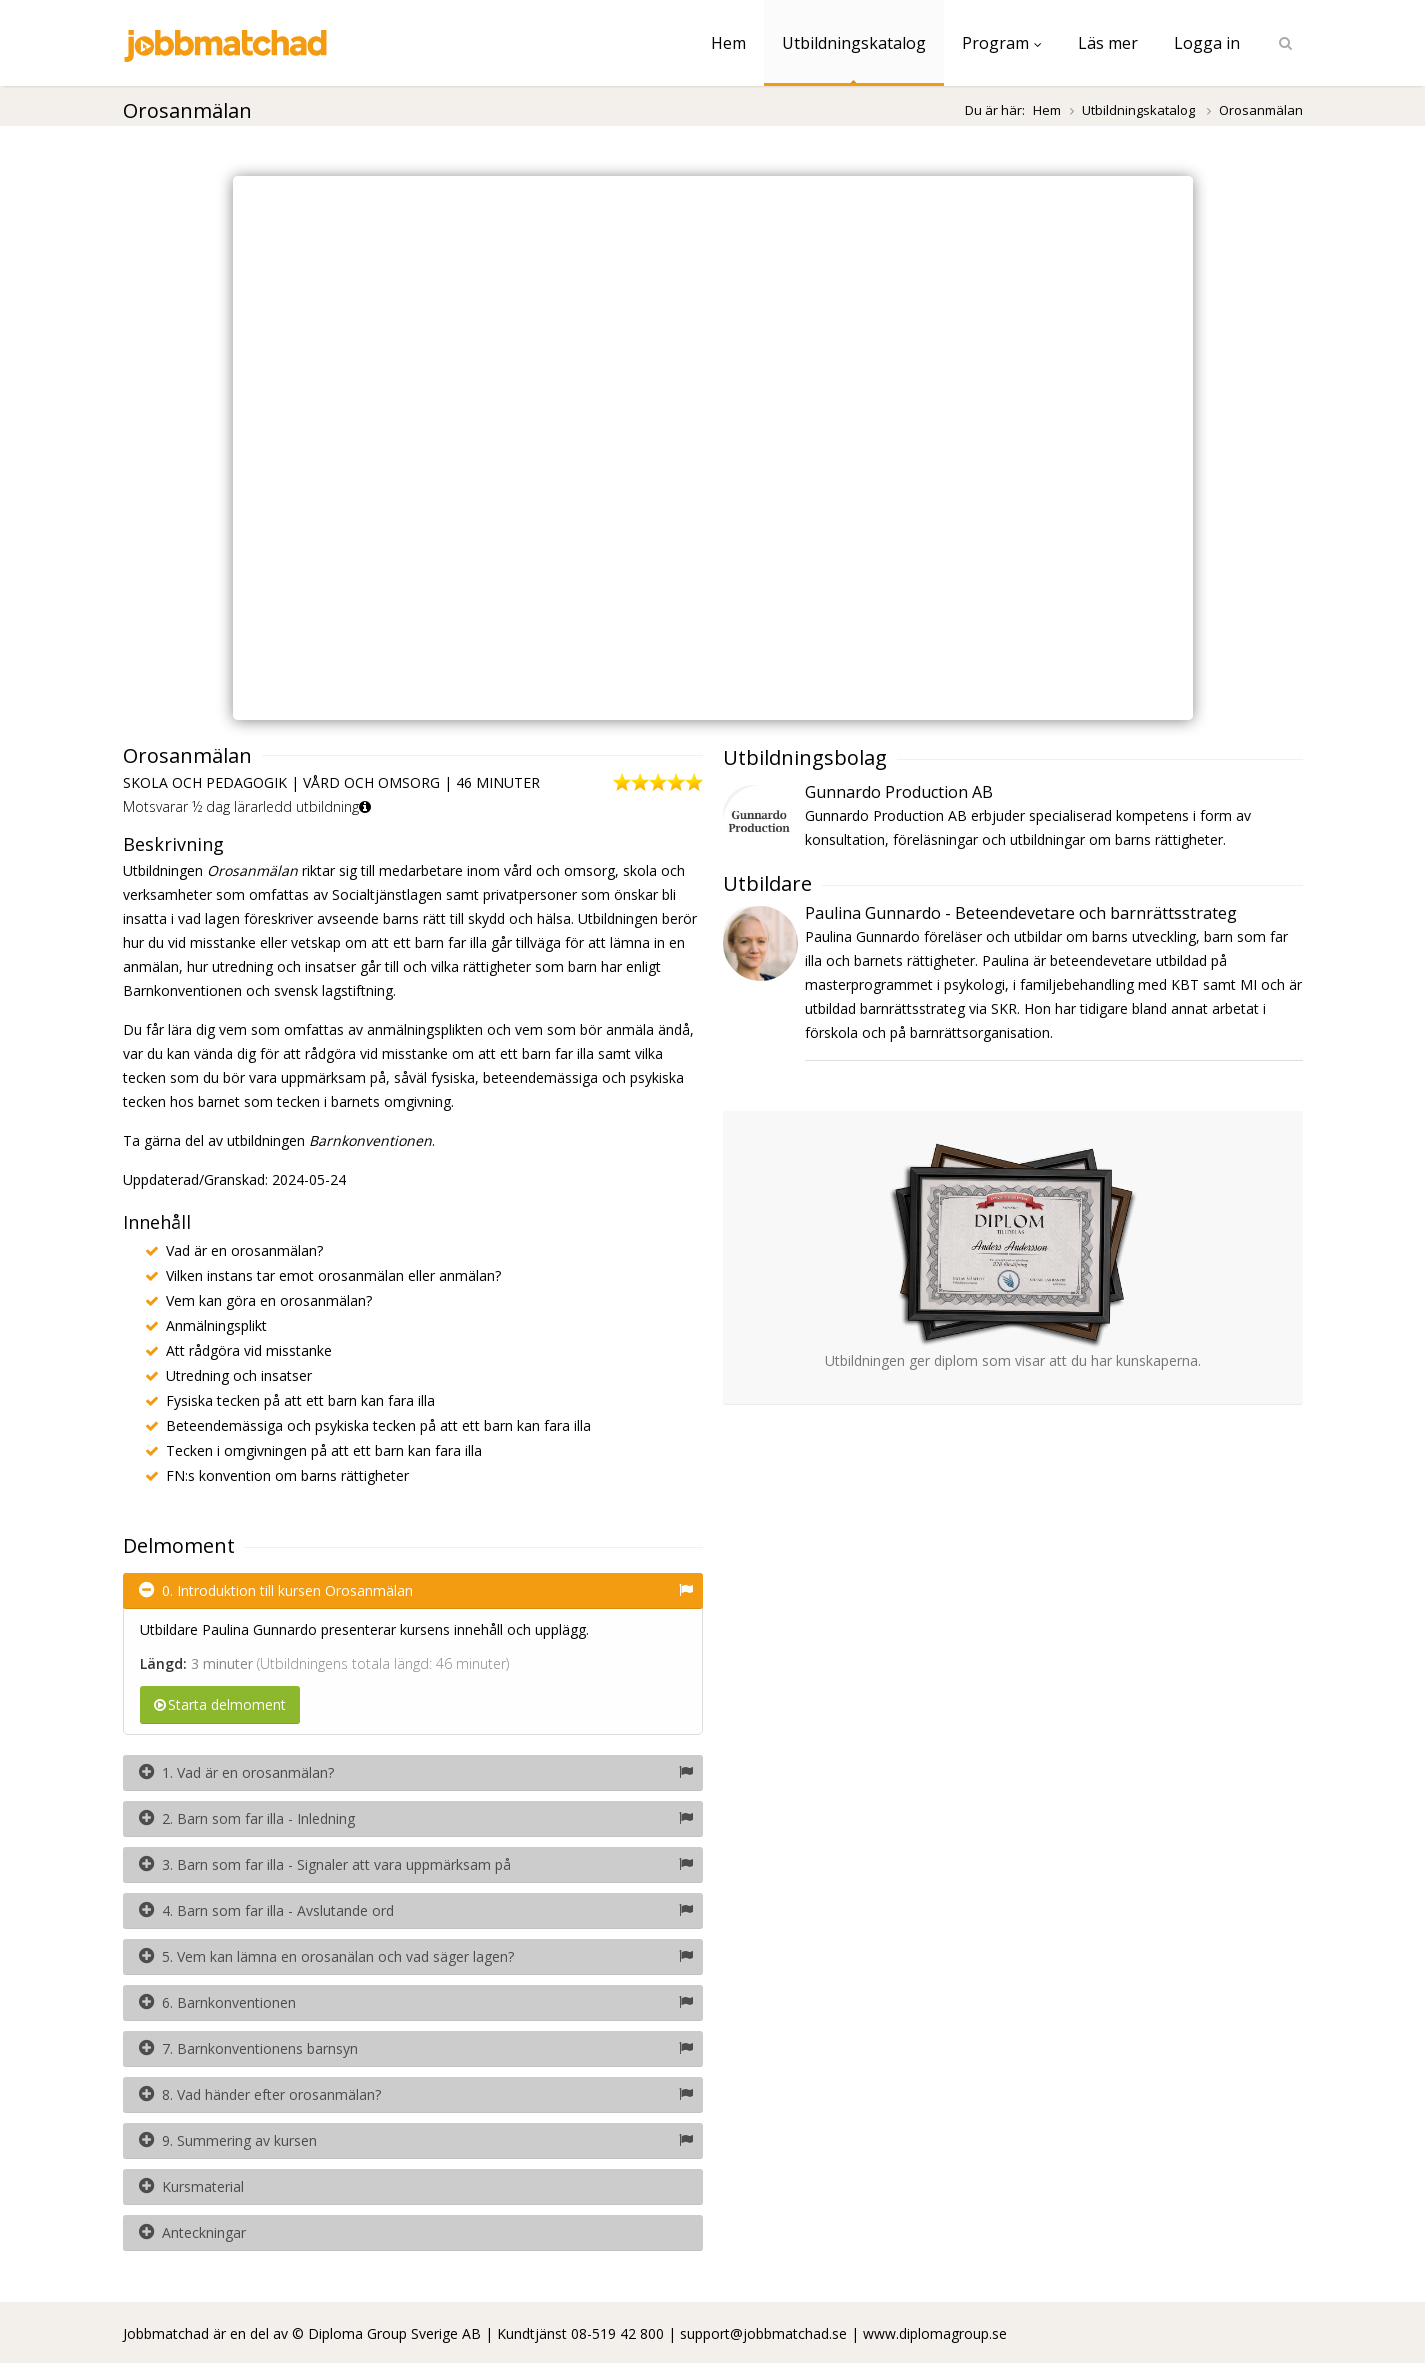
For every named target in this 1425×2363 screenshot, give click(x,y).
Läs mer (1108, 43)
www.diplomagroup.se (935, 2333)
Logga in (1207, 43)
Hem (728, 43)
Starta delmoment (220, 1704)
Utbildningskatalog (854, 43)
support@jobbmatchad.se (763, 2333)
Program (1002, 43)
